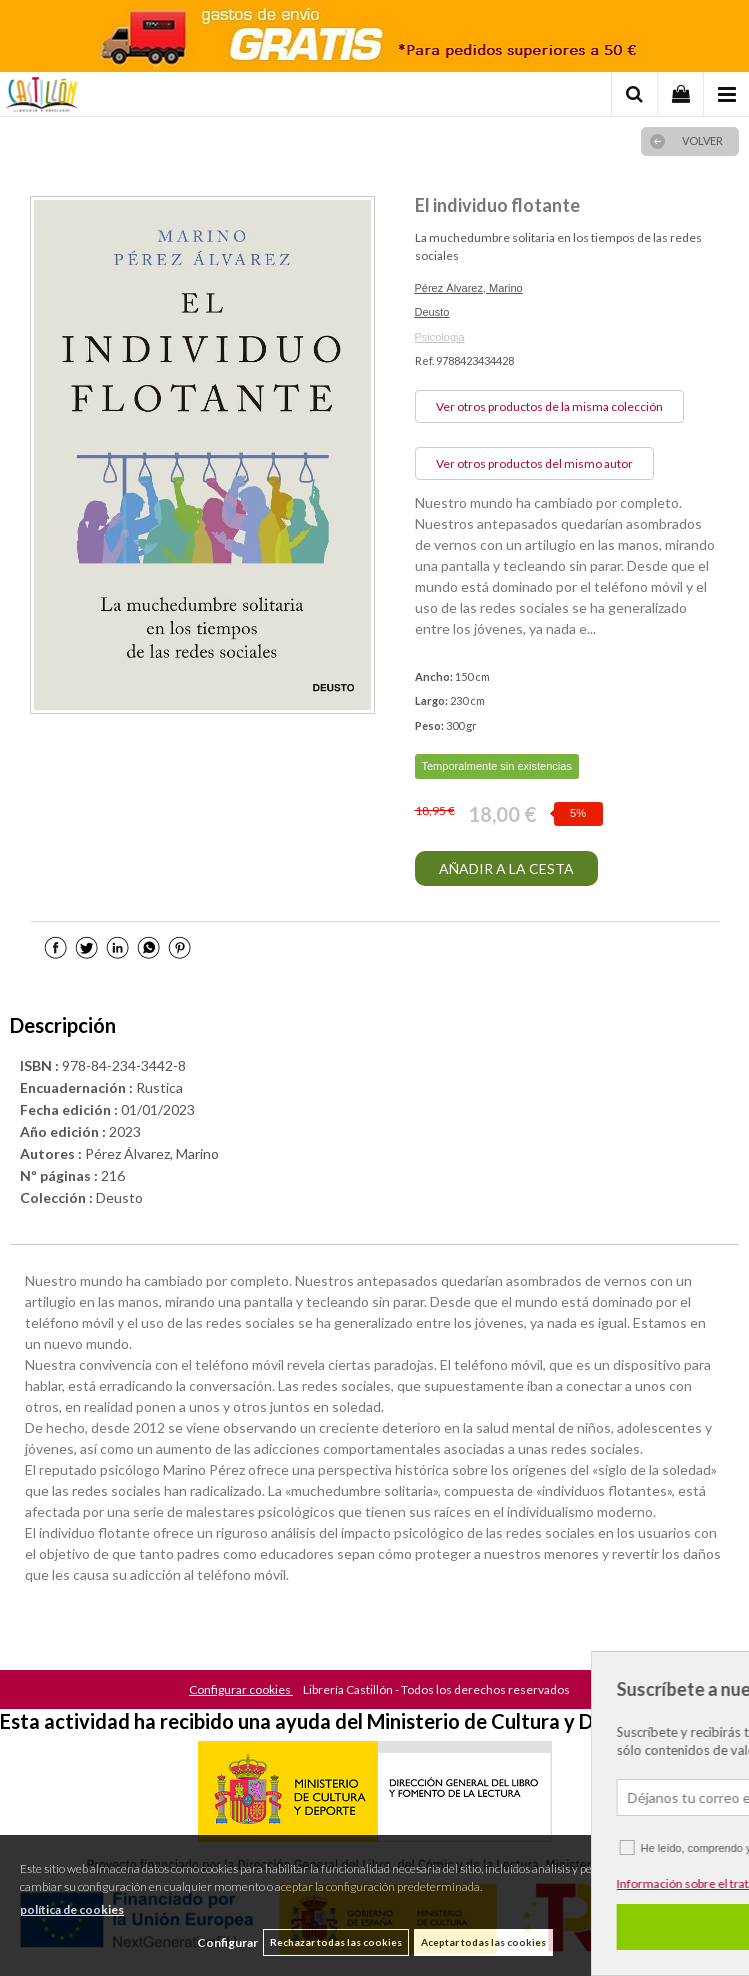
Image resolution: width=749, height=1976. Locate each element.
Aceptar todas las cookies (483, 1942)
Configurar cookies (241, 1689)
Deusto (432, 312)
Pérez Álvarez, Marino (469, 288)
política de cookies (72, 1909)
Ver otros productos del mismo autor (534, 463)
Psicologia (440, 337)
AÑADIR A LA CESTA (506, 868)
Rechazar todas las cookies (336, 1942)
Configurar (227, 1942)
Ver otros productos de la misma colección (549, 406)
